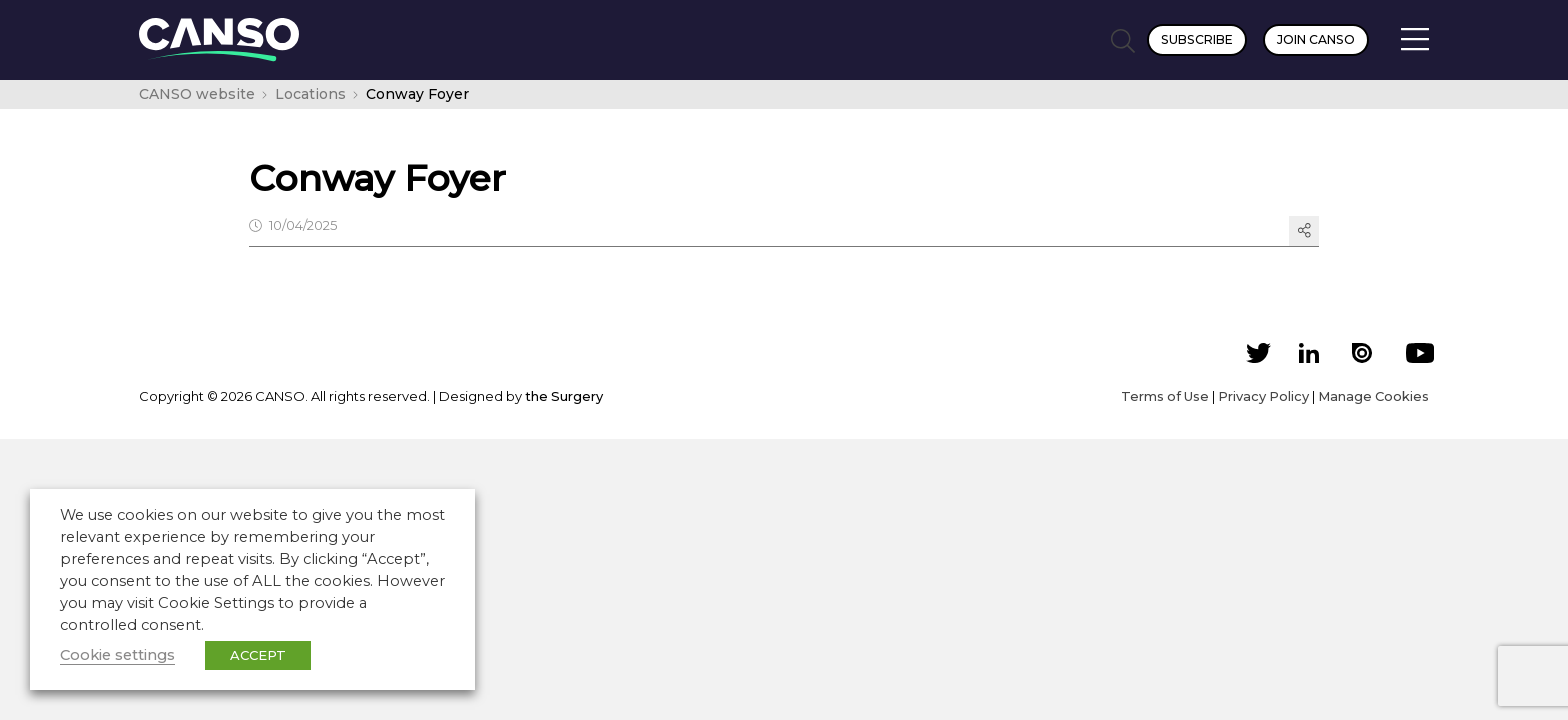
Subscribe (1197, 39)
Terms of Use (1165, 396)
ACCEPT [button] (258, 655)
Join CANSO (1316, 39)
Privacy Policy (1263, 396)
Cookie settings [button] (117, 655)
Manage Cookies (1373, 396)
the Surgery (564, 396)
